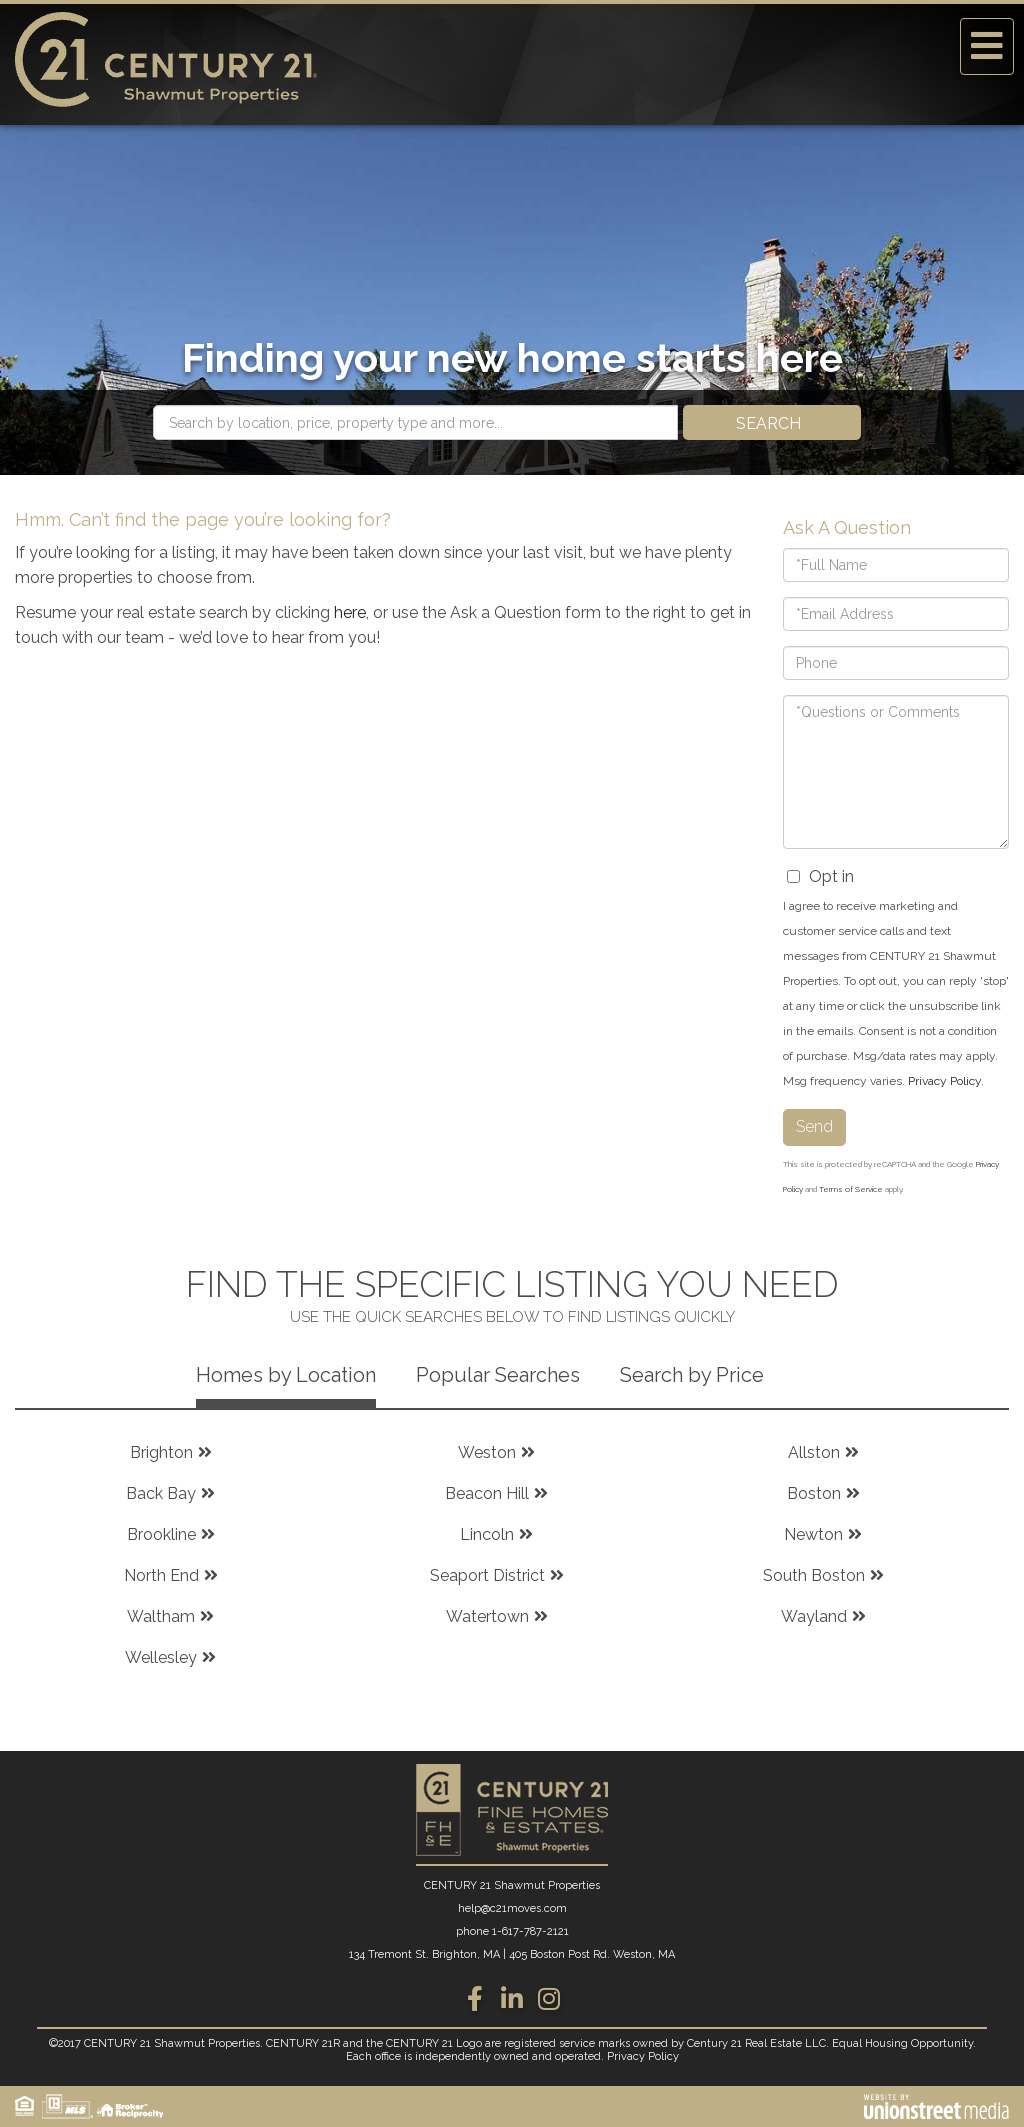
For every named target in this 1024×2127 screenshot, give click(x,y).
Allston (814, 1452)
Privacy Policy (944, 1081)
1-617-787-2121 (530, 1931)
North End (161, 1575)
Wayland (814, 1616)
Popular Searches (498, 1375)
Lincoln (487, 1534)
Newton (813, 1534)
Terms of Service (851, 1189)
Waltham (161, 1616)
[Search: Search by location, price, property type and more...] (415, 422)
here (350, 612)
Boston (814, 1493)
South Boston (814, 1575)
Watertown (487, 1616)
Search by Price (692, 1375)
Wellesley (161, 1657)
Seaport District (487, 1575)
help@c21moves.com (512, 1908)
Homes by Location (286, 1375)
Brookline (161, 1534)
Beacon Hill (487, 1493)
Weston (487, 1452)
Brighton (161, 1452)
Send (814, 1126)
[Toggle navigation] (987, 46)
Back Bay (161, 1493)
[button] (772, 422)
